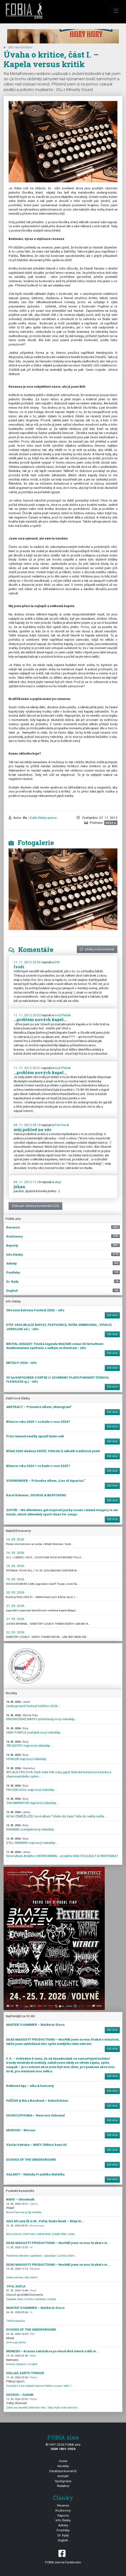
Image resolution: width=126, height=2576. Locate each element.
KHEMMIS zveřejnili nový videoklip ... (31, 1827)
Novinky (63, 2466)
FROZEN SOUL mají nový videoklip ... (31, 1788)
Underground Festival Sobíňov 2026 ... (33, 1704)
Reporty (63, 2515)
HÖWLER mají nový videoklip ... (27, 1757)
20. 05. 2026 (15, 1592)
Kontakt (63, 2476)
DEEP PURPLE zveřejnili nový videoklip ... (34, 1730)
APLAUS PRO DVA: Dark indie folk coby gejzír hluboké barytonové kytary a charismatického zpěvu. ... (58, 1772)
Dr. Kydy (63, 2535)
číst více (112, 1315)
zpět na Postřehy (18, 47)
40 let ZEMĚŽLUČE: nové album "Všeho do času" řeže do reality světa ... (56, 1814)
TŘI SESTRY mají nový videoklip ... (29, 1744)
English (63, 2540)
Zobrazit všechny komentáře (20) (35, 1206)
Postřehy (63, 2530)
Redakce (63, 2486)
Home (63, 2461)
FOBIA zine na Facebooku (63, 2556)
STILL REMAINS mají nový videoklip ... (32, 1841)
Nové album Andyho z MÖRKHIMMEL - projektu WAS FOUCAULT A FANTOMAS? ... (62, 1856)
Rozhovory (63, 2510)
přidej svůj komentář (97, 949)
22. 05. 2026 (15, 1632)
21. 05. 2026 (15, 1606)
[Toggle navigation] (116, 10)
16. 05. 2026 (15, 1539)
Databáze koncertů (63, 2471)
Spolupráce (63, 2481)
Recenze (63, 2505)
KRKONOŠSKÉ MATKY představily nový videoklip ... (42, 1717)
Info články (63, 2520)
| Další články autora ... (43, 818)
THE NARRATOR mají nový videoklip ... (32, 1801)
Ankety (63, 2525)
